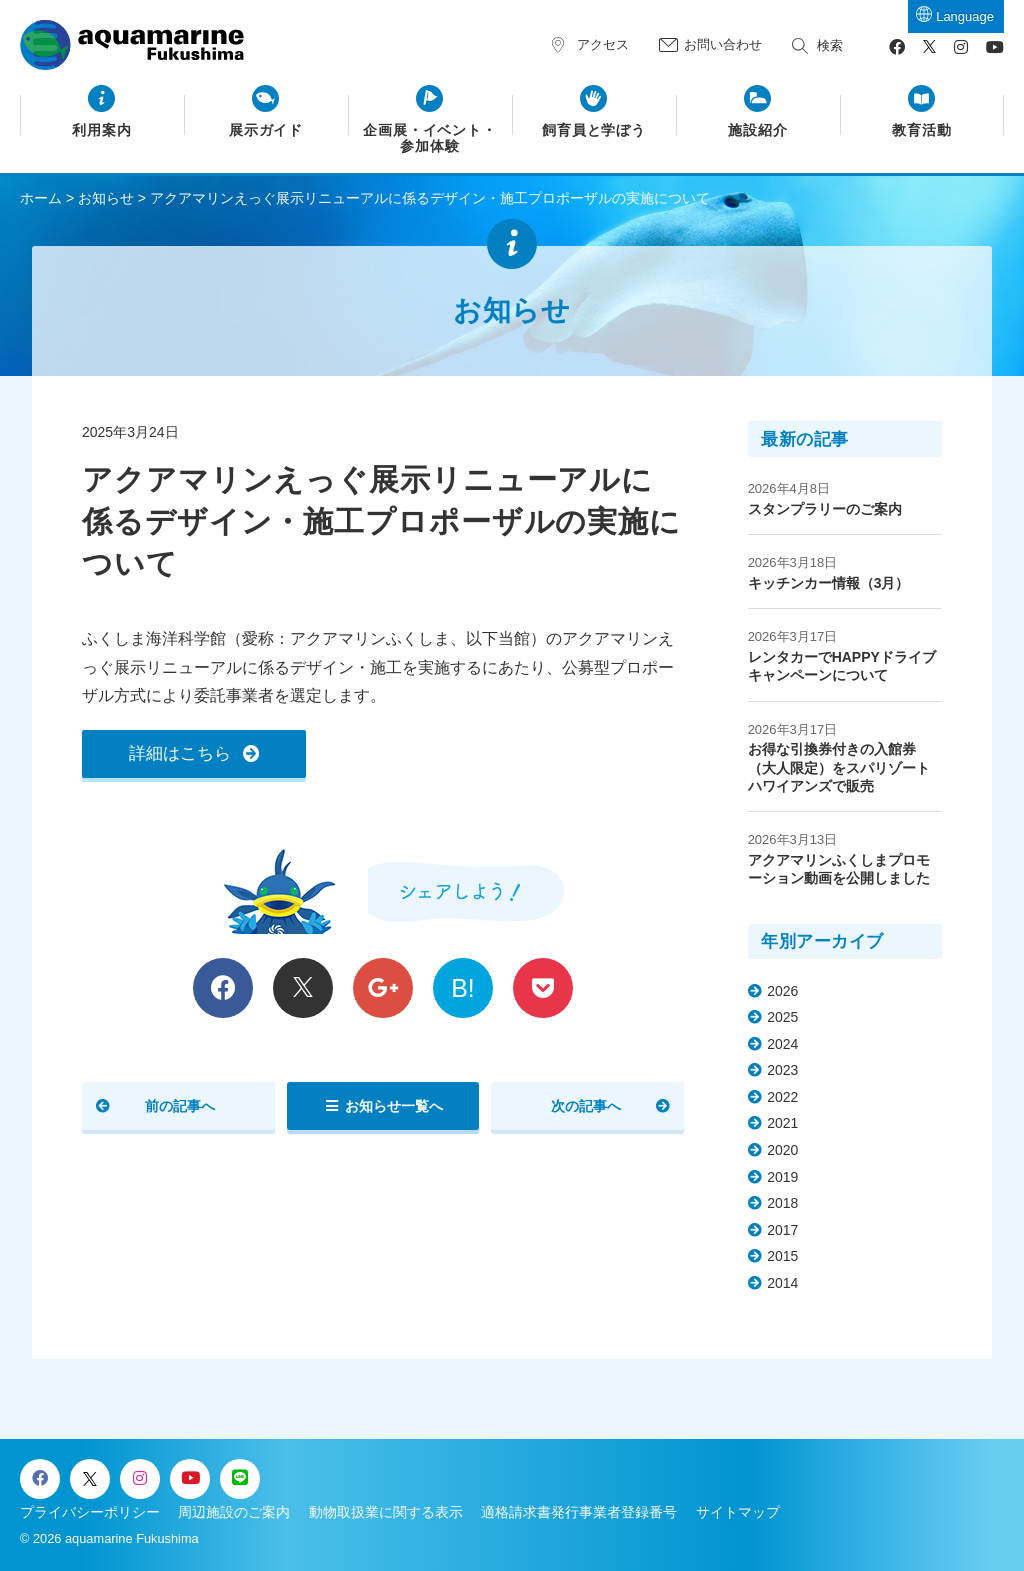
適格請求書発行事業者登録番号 (579, 1512)
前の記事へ (180, 1106)
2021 (782, 1123)
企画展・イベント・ (430, 139)
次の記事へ (586, 1106)
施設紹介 (758, 130)
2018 (782, 1203)
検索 (830, 45)
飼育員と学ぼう (594, 130)
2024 (782, 1044)
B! (463, 988)
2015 (782, 1256)
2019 (782, 1177)
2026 (782, 991)
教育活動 (922, 130)
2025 (782, 1017)
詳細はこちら (180, 753)
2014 (782, 1283)
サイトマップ (738, 1512)
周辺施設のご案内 (234, 1512)
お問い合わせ (723, 44)
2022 (782, 1097)
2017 (782, 1230)
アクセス (603, 44)
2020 (782, 1150)
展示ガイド (266, 130)
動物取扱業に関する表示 (386, 1512)
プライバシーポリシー (90, 1512)
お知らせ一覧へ (394, 1106)
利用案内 (102, 130)
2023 (782, 1070)
